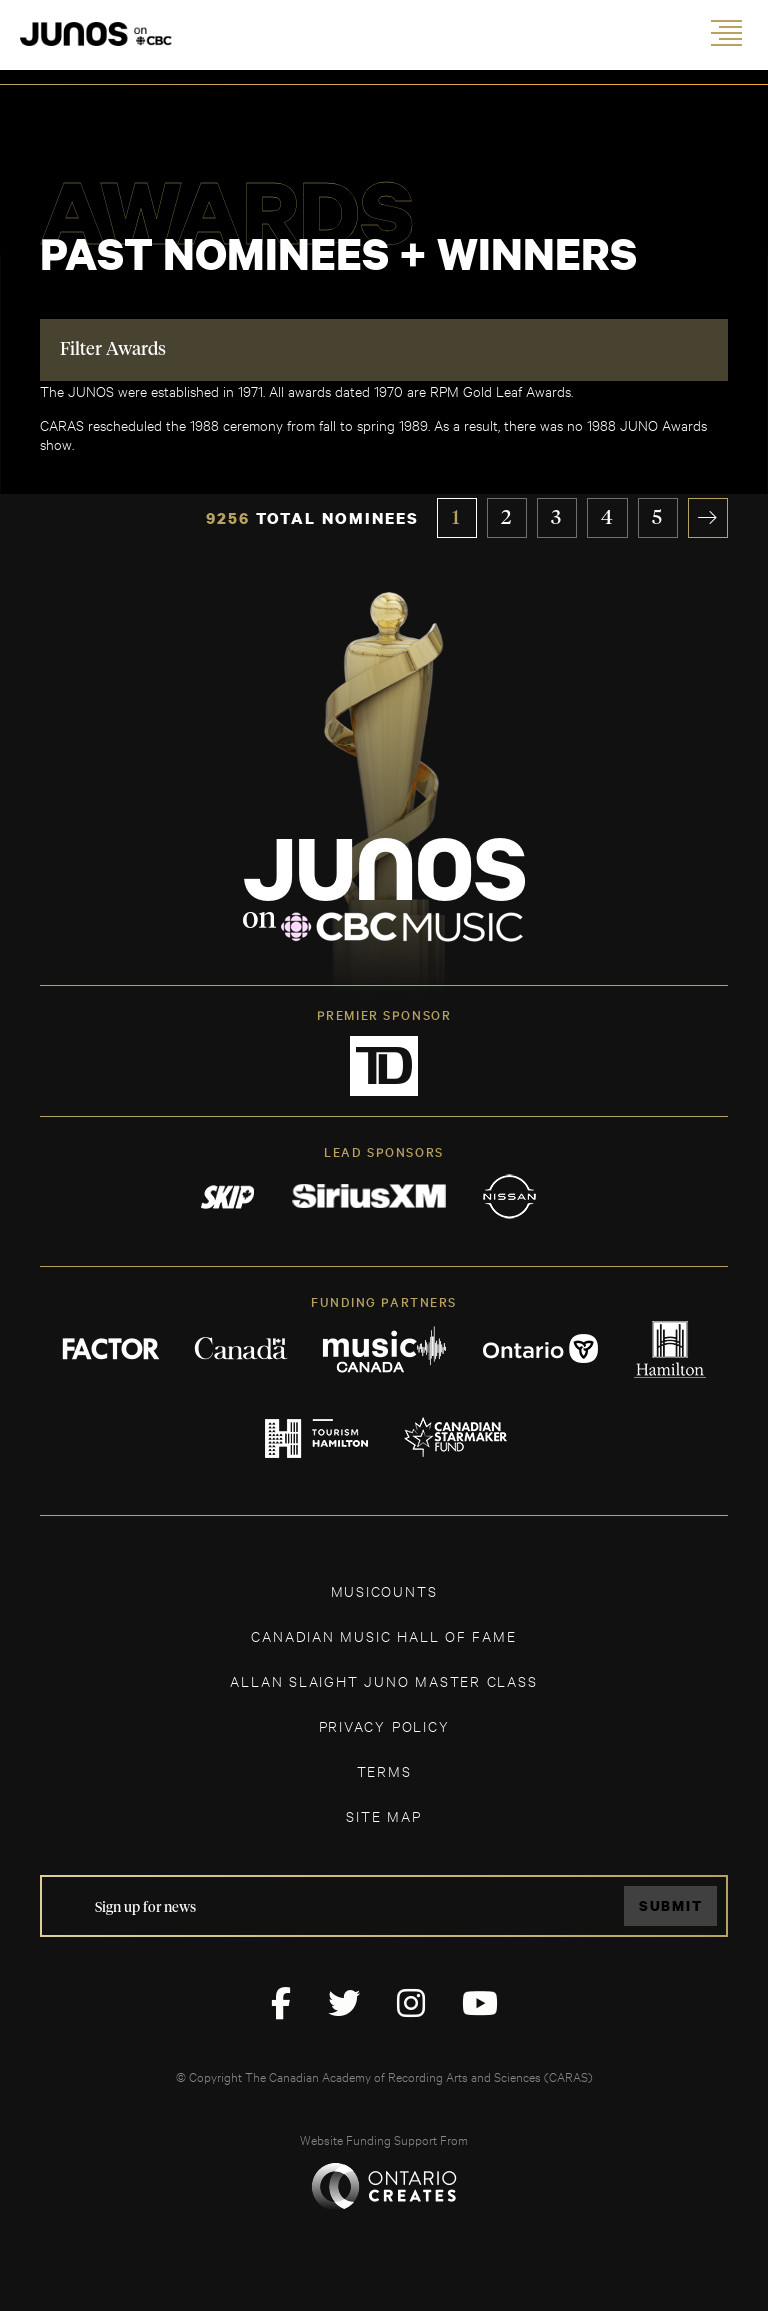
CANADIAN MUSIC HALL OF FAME (383, 1635)
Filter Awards (113, 351)
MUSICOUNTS (384, 1590)
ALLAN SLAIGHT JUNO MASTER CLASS (383, 1680)
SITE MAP (383, 1815)
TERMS (384, 1770)
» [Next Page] (708, 518)
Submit (671, 1906)
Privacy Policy (384, 1725)
